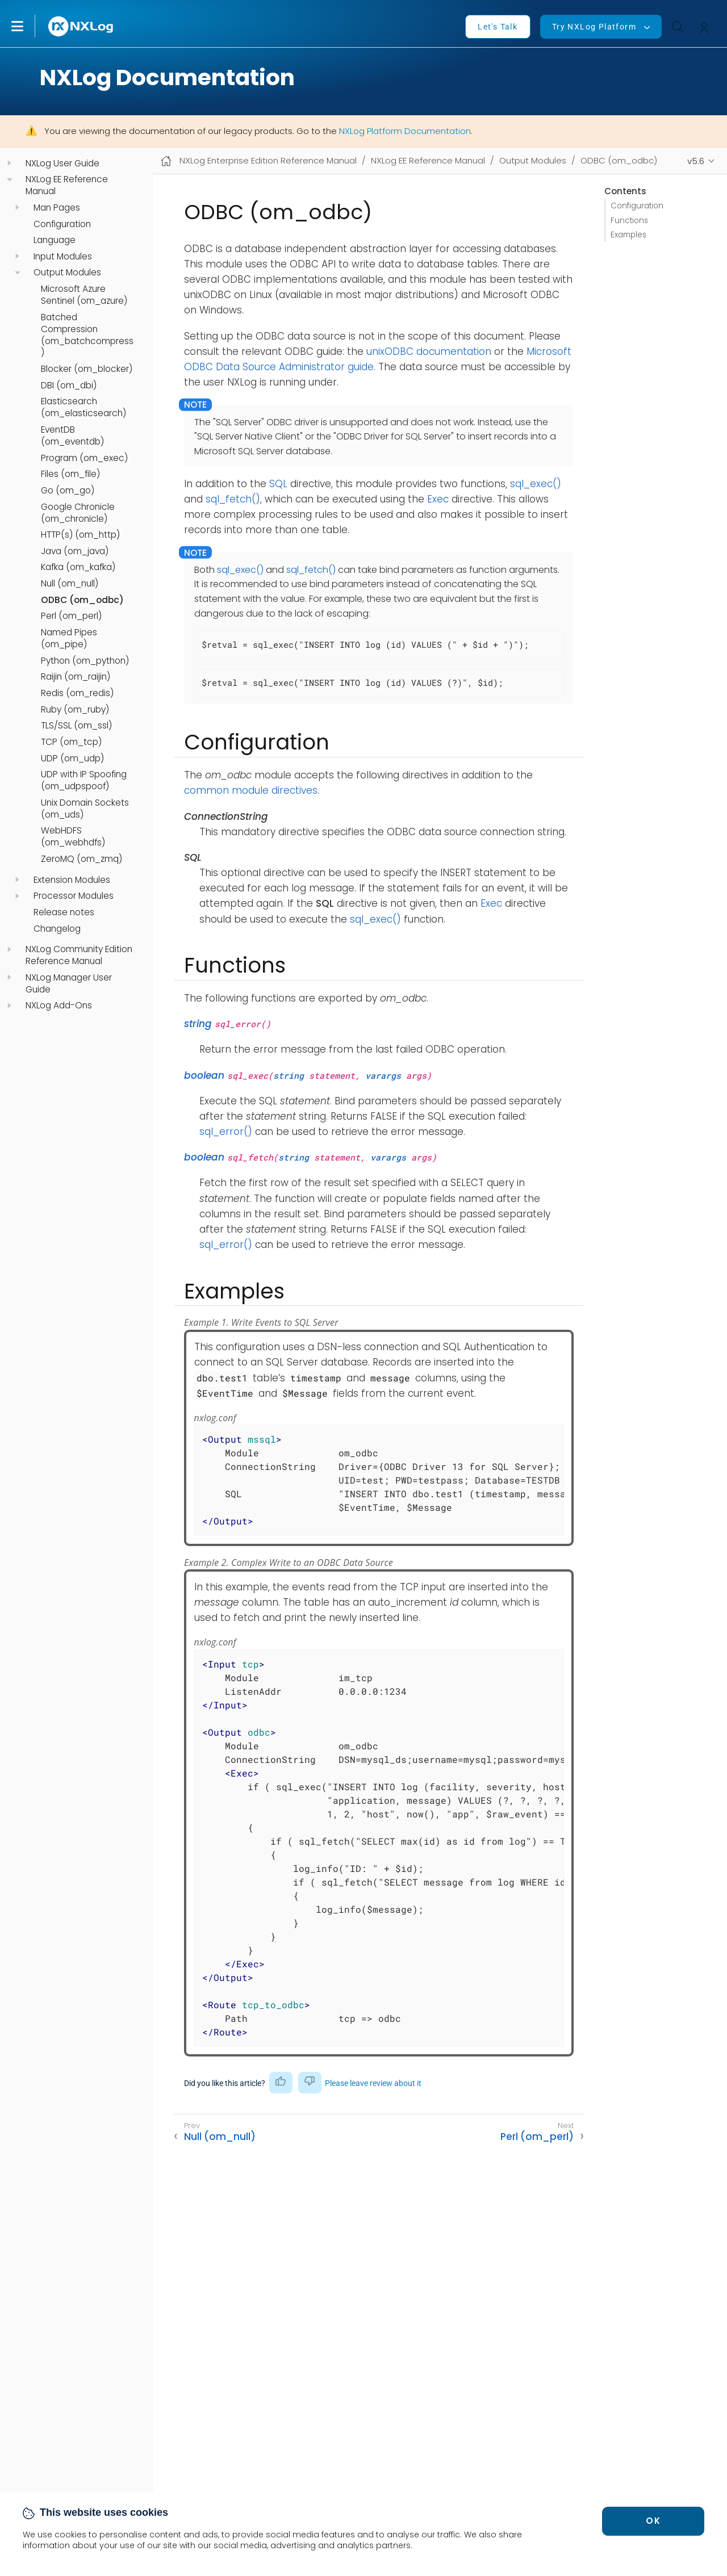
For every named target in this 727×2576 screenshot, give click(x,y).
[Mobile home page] (166, 160)
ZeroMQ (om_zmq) (81, 859)
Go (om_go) (67, 490)
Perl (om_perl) (71, 616)
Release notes (64, 912)
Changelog (57, 929)
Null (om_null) (69, 583)
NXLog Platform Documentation (405, 131)
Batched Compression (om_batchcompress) (87, 335)
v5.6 (695, 161)
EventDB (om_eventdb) (72, 435)
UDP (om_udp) (72, 758)
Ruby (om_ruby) (75, 709)
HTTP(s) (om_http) (80, 535)
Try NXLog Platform (594, 26)
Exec (438, 499)
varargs (383, 1075)
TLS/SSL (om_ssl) (76, 725)
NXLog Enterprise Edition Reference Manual (268, 160)
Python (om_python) (85, 661)
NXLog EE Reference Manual (67, 185)
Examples (628, 234)
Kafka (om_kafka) (78, 567)
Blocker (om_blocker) (86, 369)
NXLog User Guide (62, 163)
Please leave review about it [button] (373, 2083)
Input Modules (63, 256)
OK (653, 2521)
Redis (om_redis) (77, 693)
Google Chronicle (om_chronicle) (78, 513)
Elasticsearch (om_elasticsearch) (83, 407)
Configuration (62, 224)
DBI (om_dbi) (69, 385)
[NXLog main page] (81, 26)
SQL (278, 484)
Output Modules (67, 272)
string (198, 1024)
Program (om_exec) (84, 458)
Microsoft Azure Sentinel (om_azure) (84, 295)
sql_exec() (535, 484)
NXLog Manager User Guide (69, 983)
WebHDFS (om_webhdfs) (73, 836)
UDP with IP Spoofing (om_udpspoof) (84, 780)
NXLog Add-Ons (59, 1005)
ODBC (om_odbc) (82, 600)
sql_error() (225, 1131)
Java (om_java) (74, 551)
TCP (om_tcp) (71, 742)
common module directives (250, 790)
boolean (204, 1075)
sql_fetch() (233, 499)
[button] (29, 26)
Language (55, 240)
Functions (629, 220)
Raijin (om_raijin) (75, 676)
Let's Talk (497, 26)
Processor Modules (74, 896)
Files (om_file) (70, 474)
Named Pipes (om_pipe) (69, 638)
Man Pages (57, 207)
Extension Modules (72, 880)
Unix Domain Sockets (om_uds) (85, 808)
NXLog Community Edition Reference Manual (79, 955)
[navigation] (9, 163)
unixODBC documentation (428, 351)
